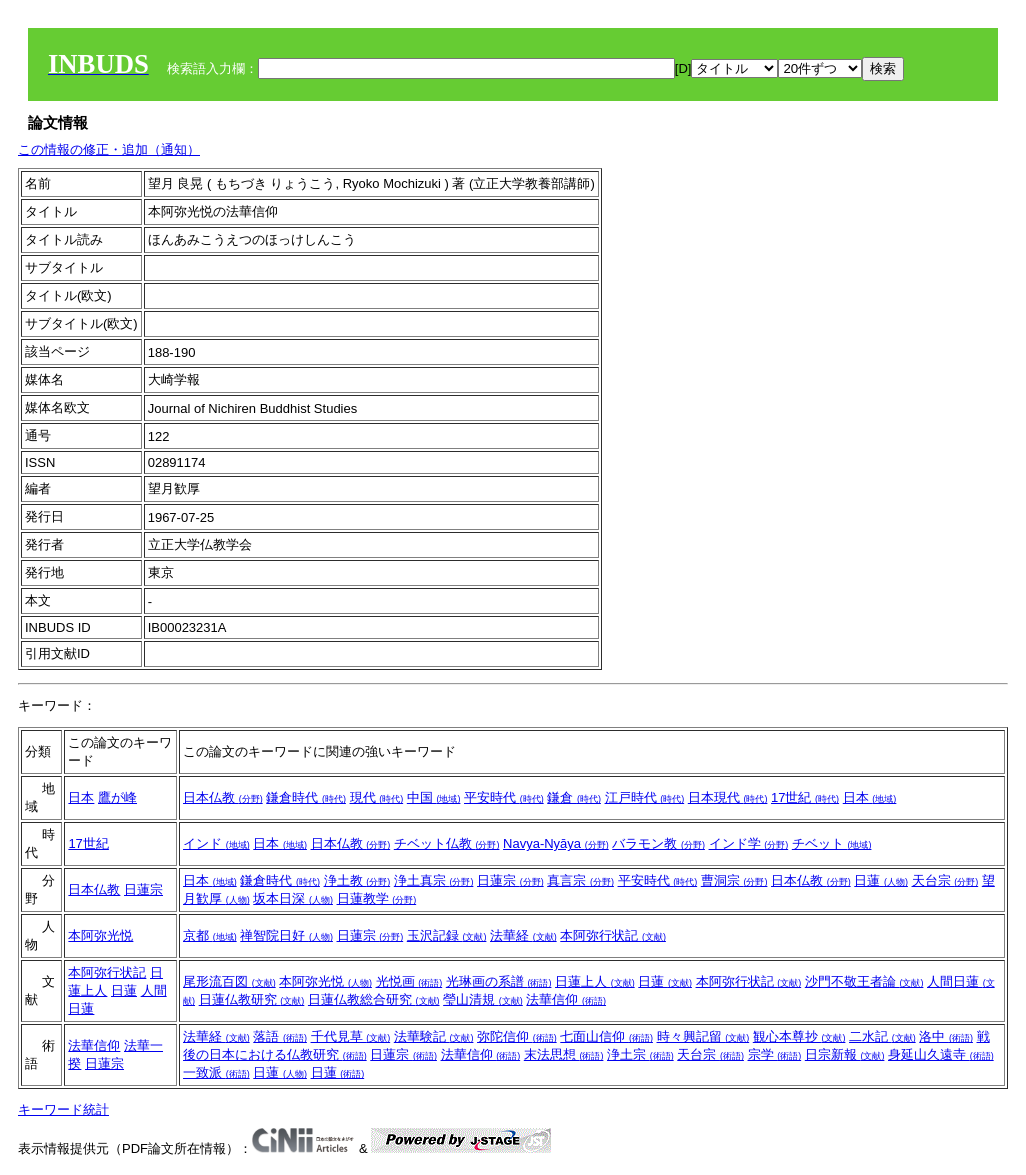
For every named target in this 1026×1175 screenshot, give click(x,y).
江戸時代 (645, 797)
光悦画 (409, 981)
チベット (832, 843)
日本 (81, 797)
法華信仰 (566, 999)
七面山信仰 (606, 1036)
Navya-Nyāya (556, 843)
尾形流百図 (229, 981)
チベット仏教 (447, 843)
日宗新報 (845, 1054)
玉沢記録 (447, 935)
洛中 (946, 1036)
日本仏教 (223, 797)
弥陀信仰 (517, 1036)
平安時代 (504, 797)
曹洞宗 (734, 880)
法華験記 (434, 1036)
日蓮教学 (377, 898)
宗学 (775, 1054)
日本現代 (728, 797)
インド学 (749, 843)
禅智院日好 (286, 935)
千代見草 (351, 1036)
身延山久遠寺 (941, 1054)
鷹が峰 (117, 797)
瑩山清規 (483, 999)
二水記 (882, 1036)
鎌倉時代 (306, 797)
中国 (434, 797)
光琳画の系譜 (499, 981)
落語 (280, 1036)
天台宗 (945, 880)
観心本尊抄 (799, 1036)
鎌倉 (574, 797)
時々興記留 (703, 1036)
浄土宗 (640, 1054)
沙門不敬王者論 (864, 981)
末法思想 (564, 1054)
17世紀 (805, 797)
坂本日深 (293, 898)
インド (216, 843)
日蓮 (881, 880)
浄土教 (357, 880)
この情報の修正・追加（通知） (109, 149)
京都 (210, 935)
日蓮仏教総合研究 (374, 999)
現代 (377, 797)
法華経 (523, 935)
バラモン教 (658, 843)
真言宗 (580, 880)
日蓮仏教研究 (252, 999)
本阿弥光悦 (100, 935)
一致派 (216, 1072)
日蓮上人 (595, 981)
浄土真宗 (434, 880)
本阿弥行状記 (613, 935)
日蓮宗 (143, 889)
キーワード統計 (63, 1109)
